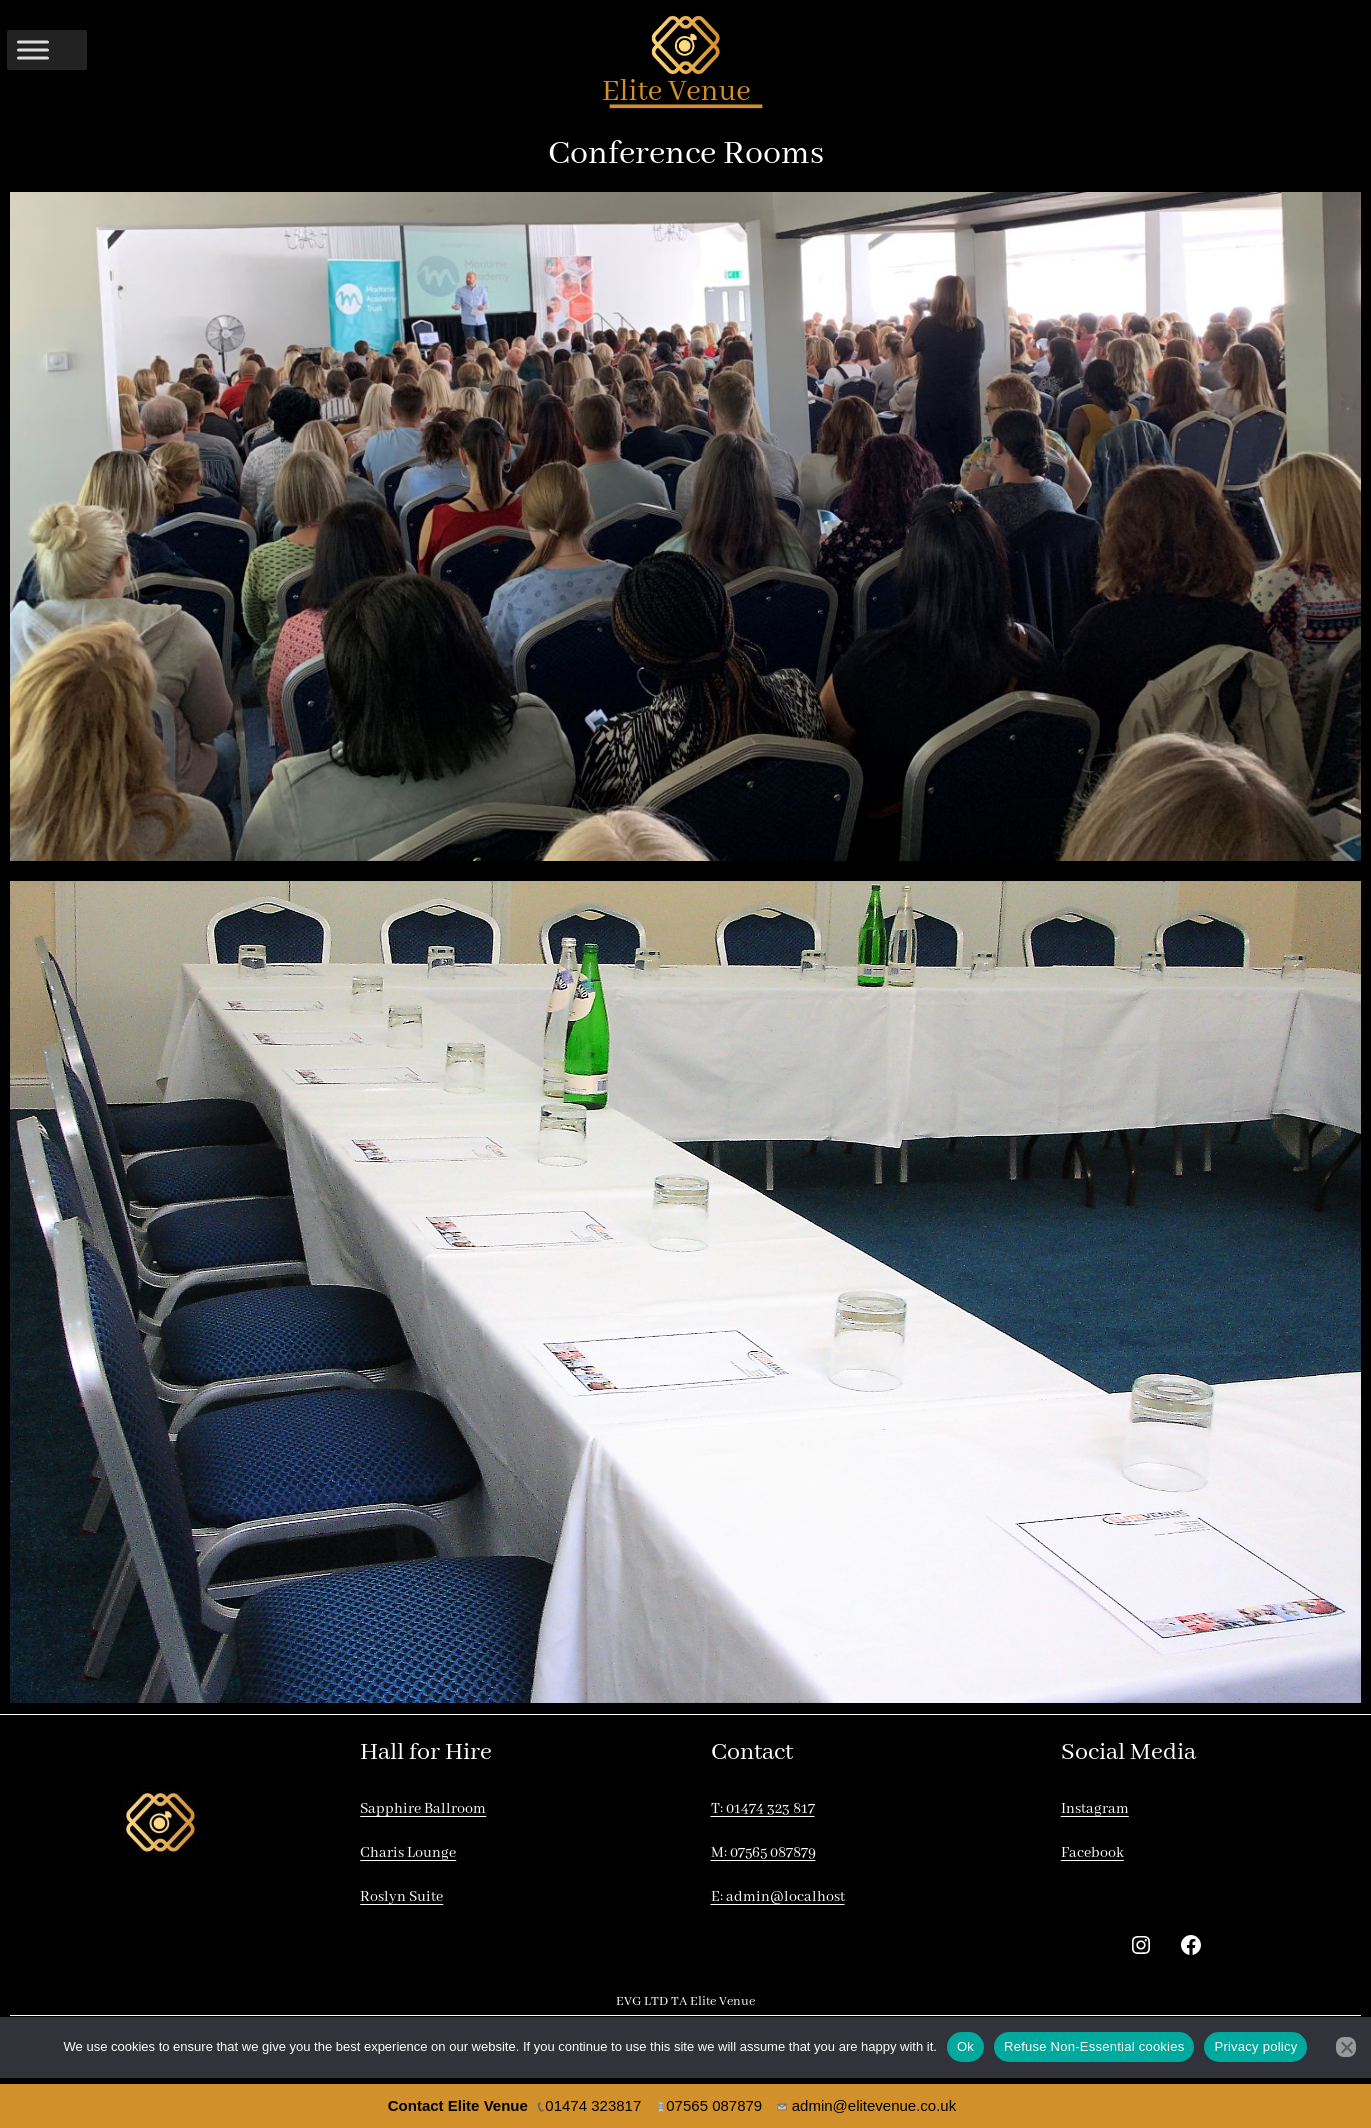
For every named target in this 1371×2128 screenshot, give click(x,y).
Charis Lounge (408, 1853)
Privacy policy (1255, 2046)
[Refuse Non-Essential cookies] (1346, 2047)
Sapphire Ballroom (423, 1809)
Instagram (1095, 1809)
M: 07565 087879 (763, 1853)
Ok (965, 2046)
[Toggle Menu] (33, 49)
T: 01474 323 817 (763, 1809)
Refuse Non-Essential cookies (1094, 2046)
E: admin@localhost (778, 1897)
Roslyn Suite (401, 1897)
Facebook (1092, 1853)
